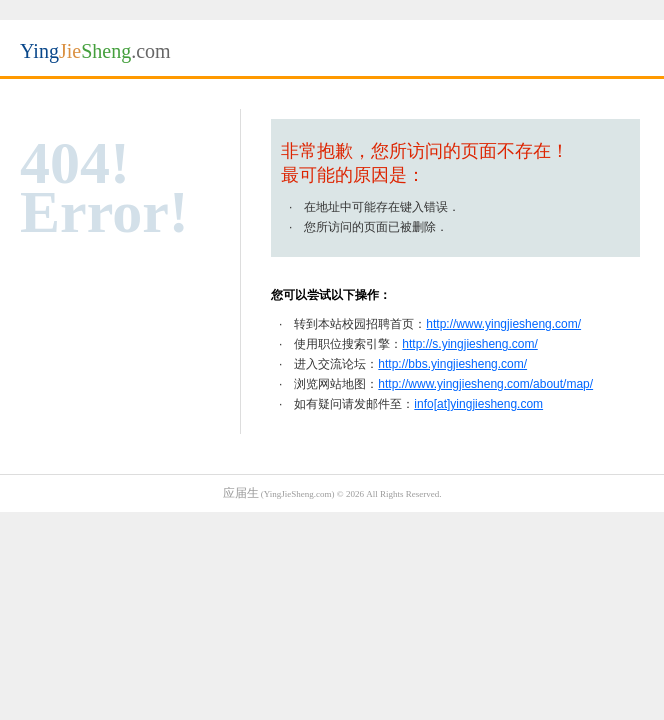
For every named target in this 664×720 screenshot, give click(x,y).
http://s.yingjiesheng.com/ (469, 344)
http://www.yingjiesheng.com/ (503, 324)
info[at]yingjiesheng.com (478, 404)
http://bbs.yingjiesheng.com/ (452, 364)
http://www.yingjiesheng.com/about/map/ (485, 384)
